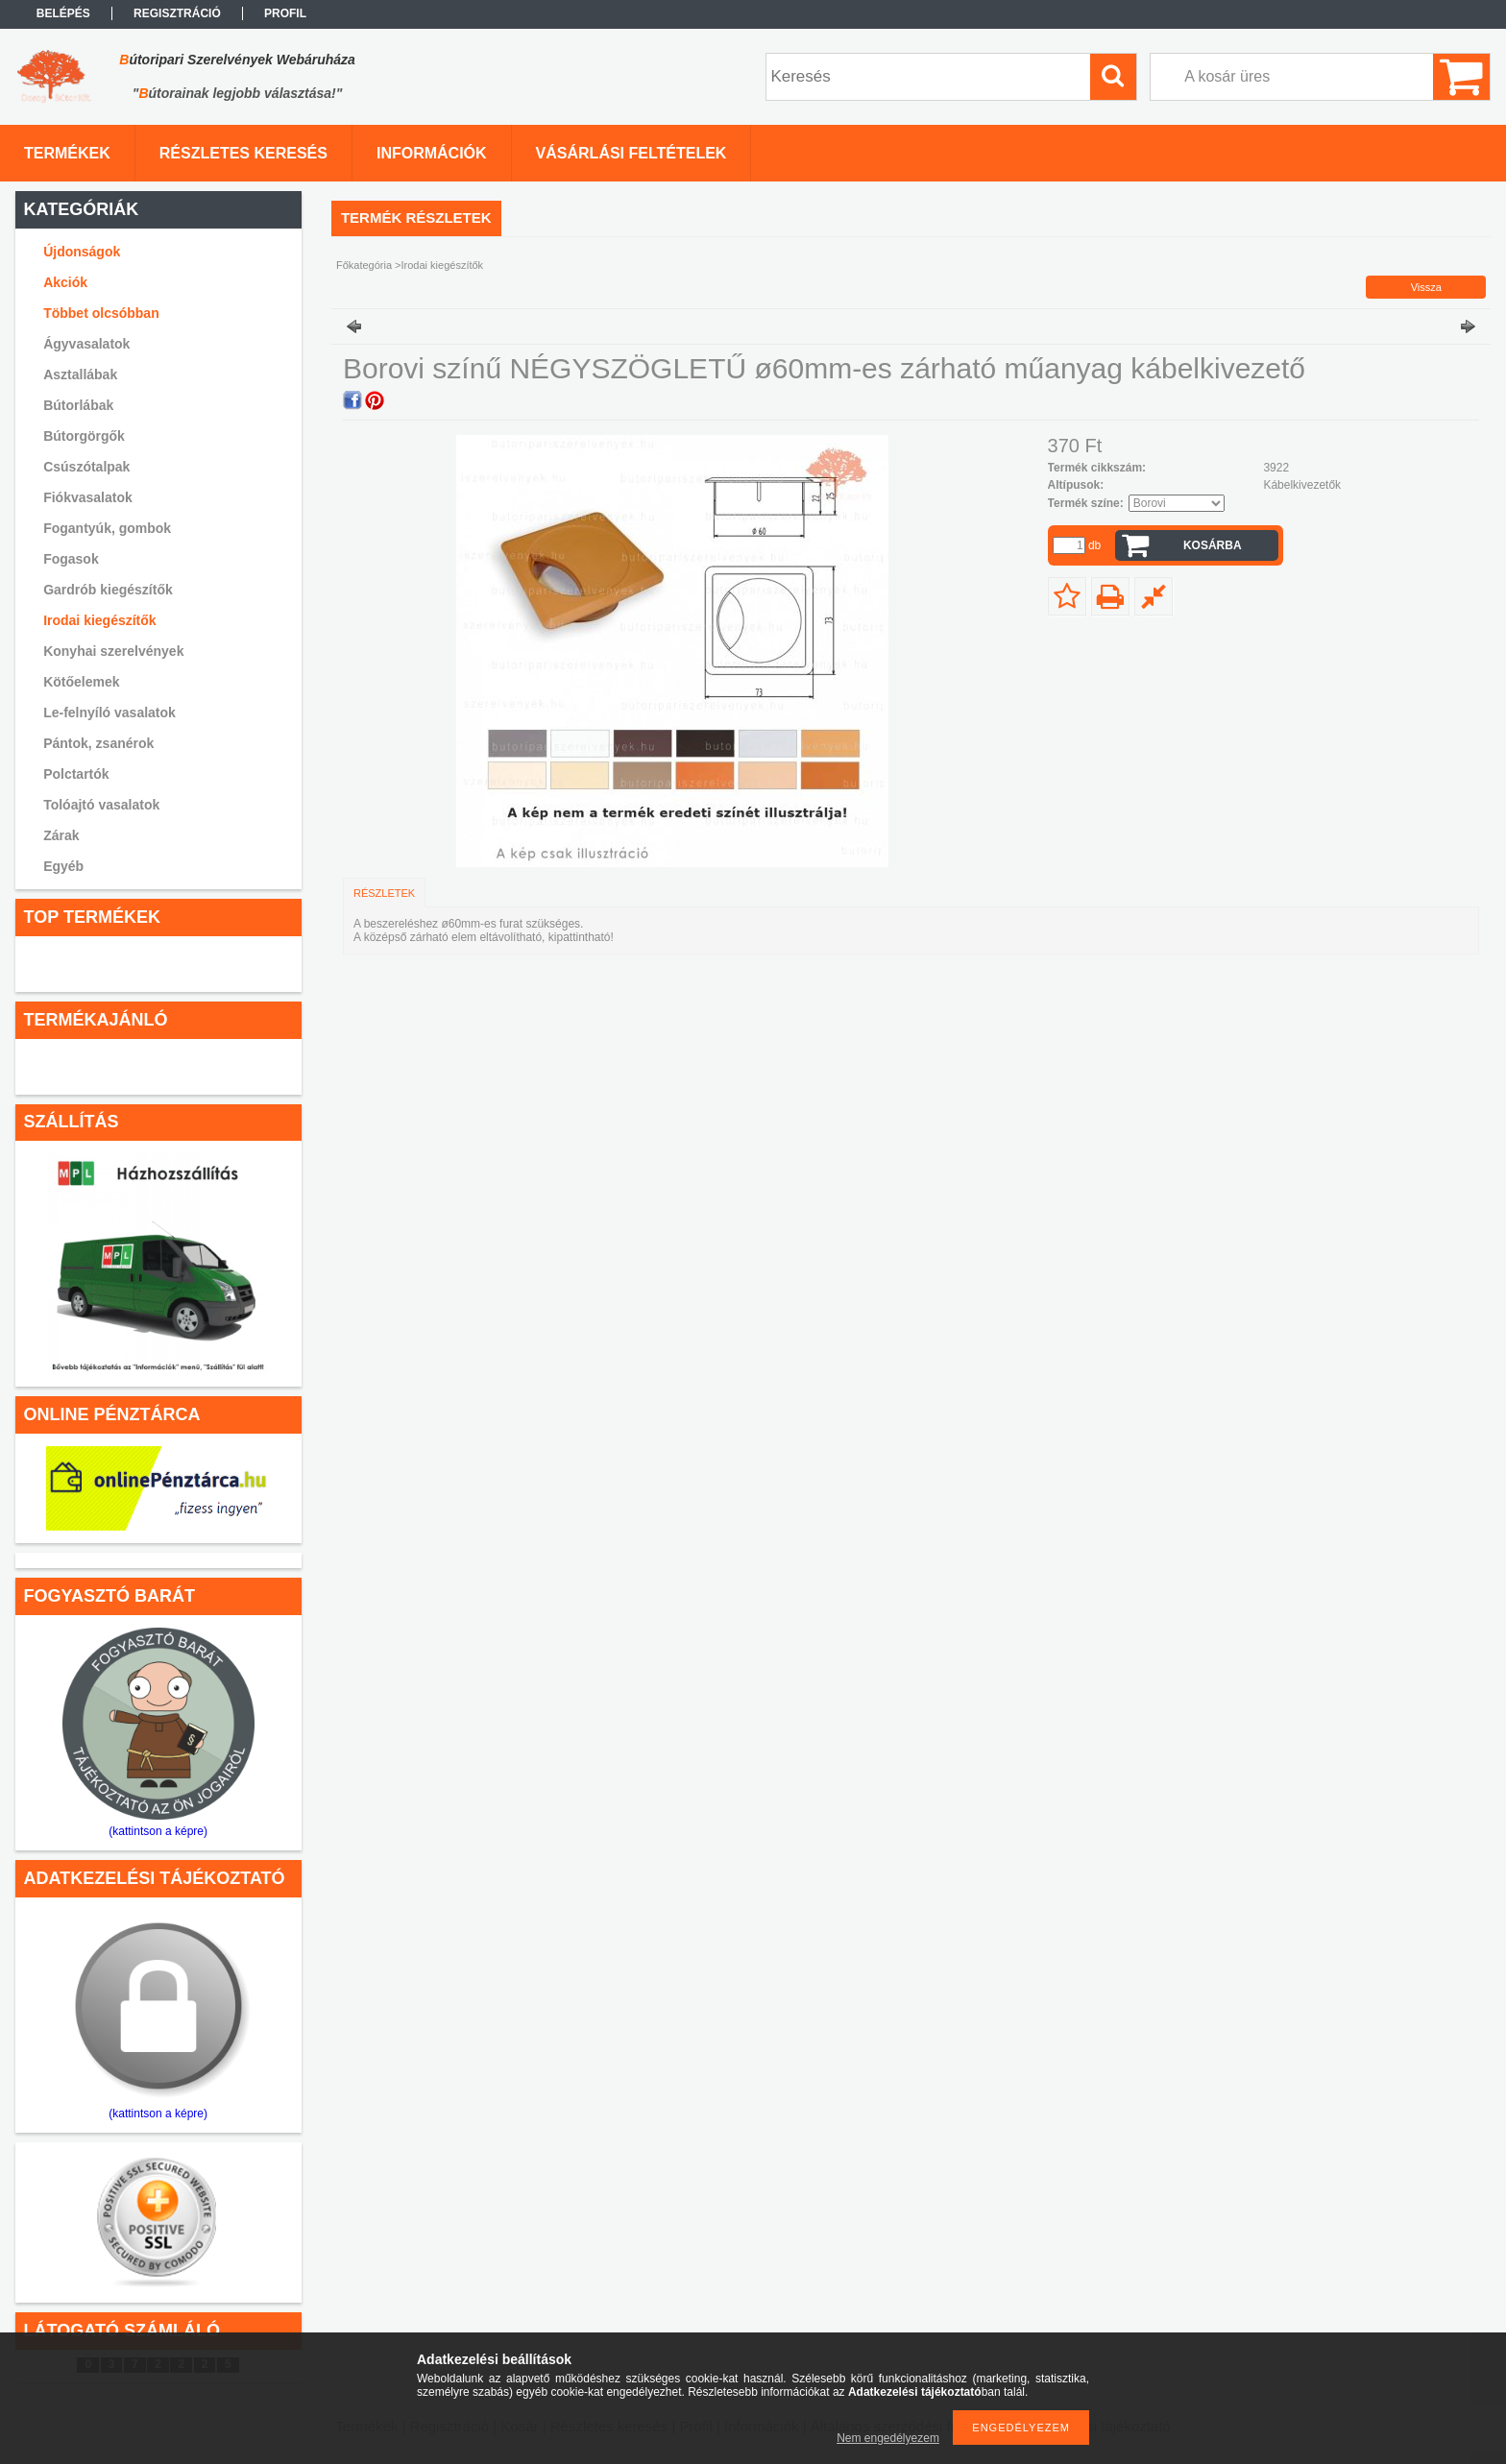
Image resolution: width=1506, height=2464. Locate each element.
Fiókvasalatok (88, 497)
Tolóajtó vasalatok (101, 804)
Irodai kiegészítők (99, 620)
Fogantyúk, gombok (107, 528)
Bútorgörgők (84, 436)
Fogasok (71, 559)
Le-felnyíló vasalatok (109, 712)
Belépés (63, 13)
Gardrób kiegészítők (108, 589)
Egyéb (63, 866)
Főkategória (364, 265)
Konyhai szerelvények (113, 651)
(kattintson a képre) (158, 1831)
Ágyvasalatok (86, 343)
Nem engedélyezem (888, 2438)
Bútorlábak (78, 405)
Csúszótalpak (86, 466)
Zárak (61, 835)
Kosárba (1212, 545)
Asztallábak (80, 374)
